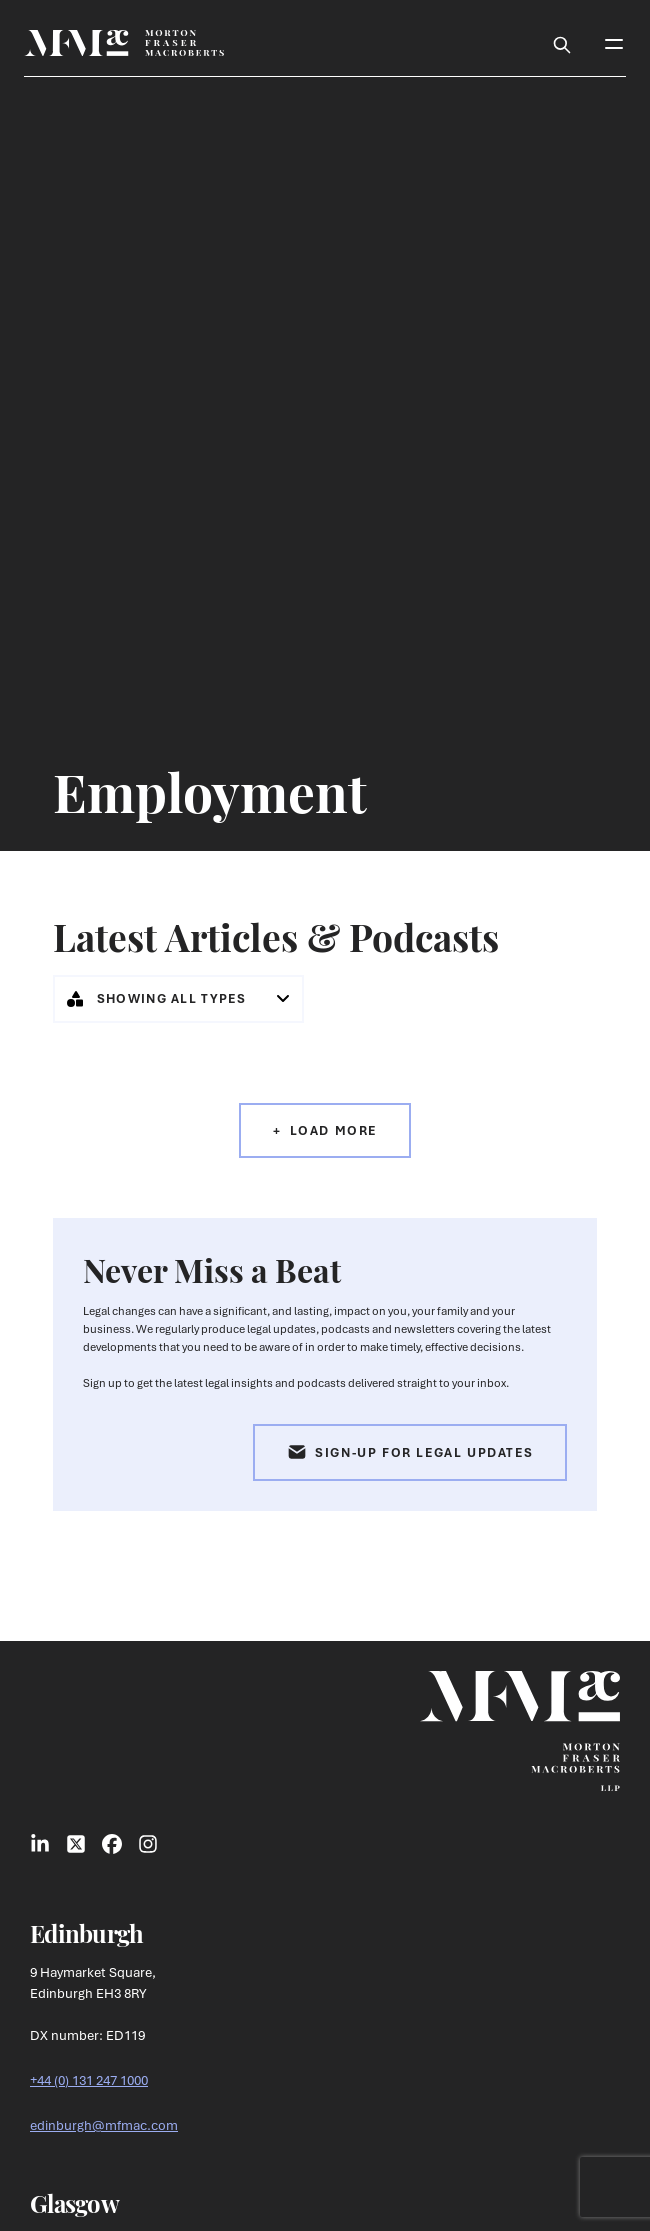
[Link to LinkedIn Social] (40, 1843)
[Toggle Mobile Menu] (614, 43)
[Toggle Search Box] (562, 43)
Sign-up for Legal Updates (410, 1452)
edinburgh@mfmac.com (104, 2125)
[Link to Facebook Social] (112, 1843)
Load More (333, 1130)
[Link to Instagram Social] (148, 1843)
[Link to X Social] (76, 1843)
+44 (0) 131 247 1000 (89, 2080)
